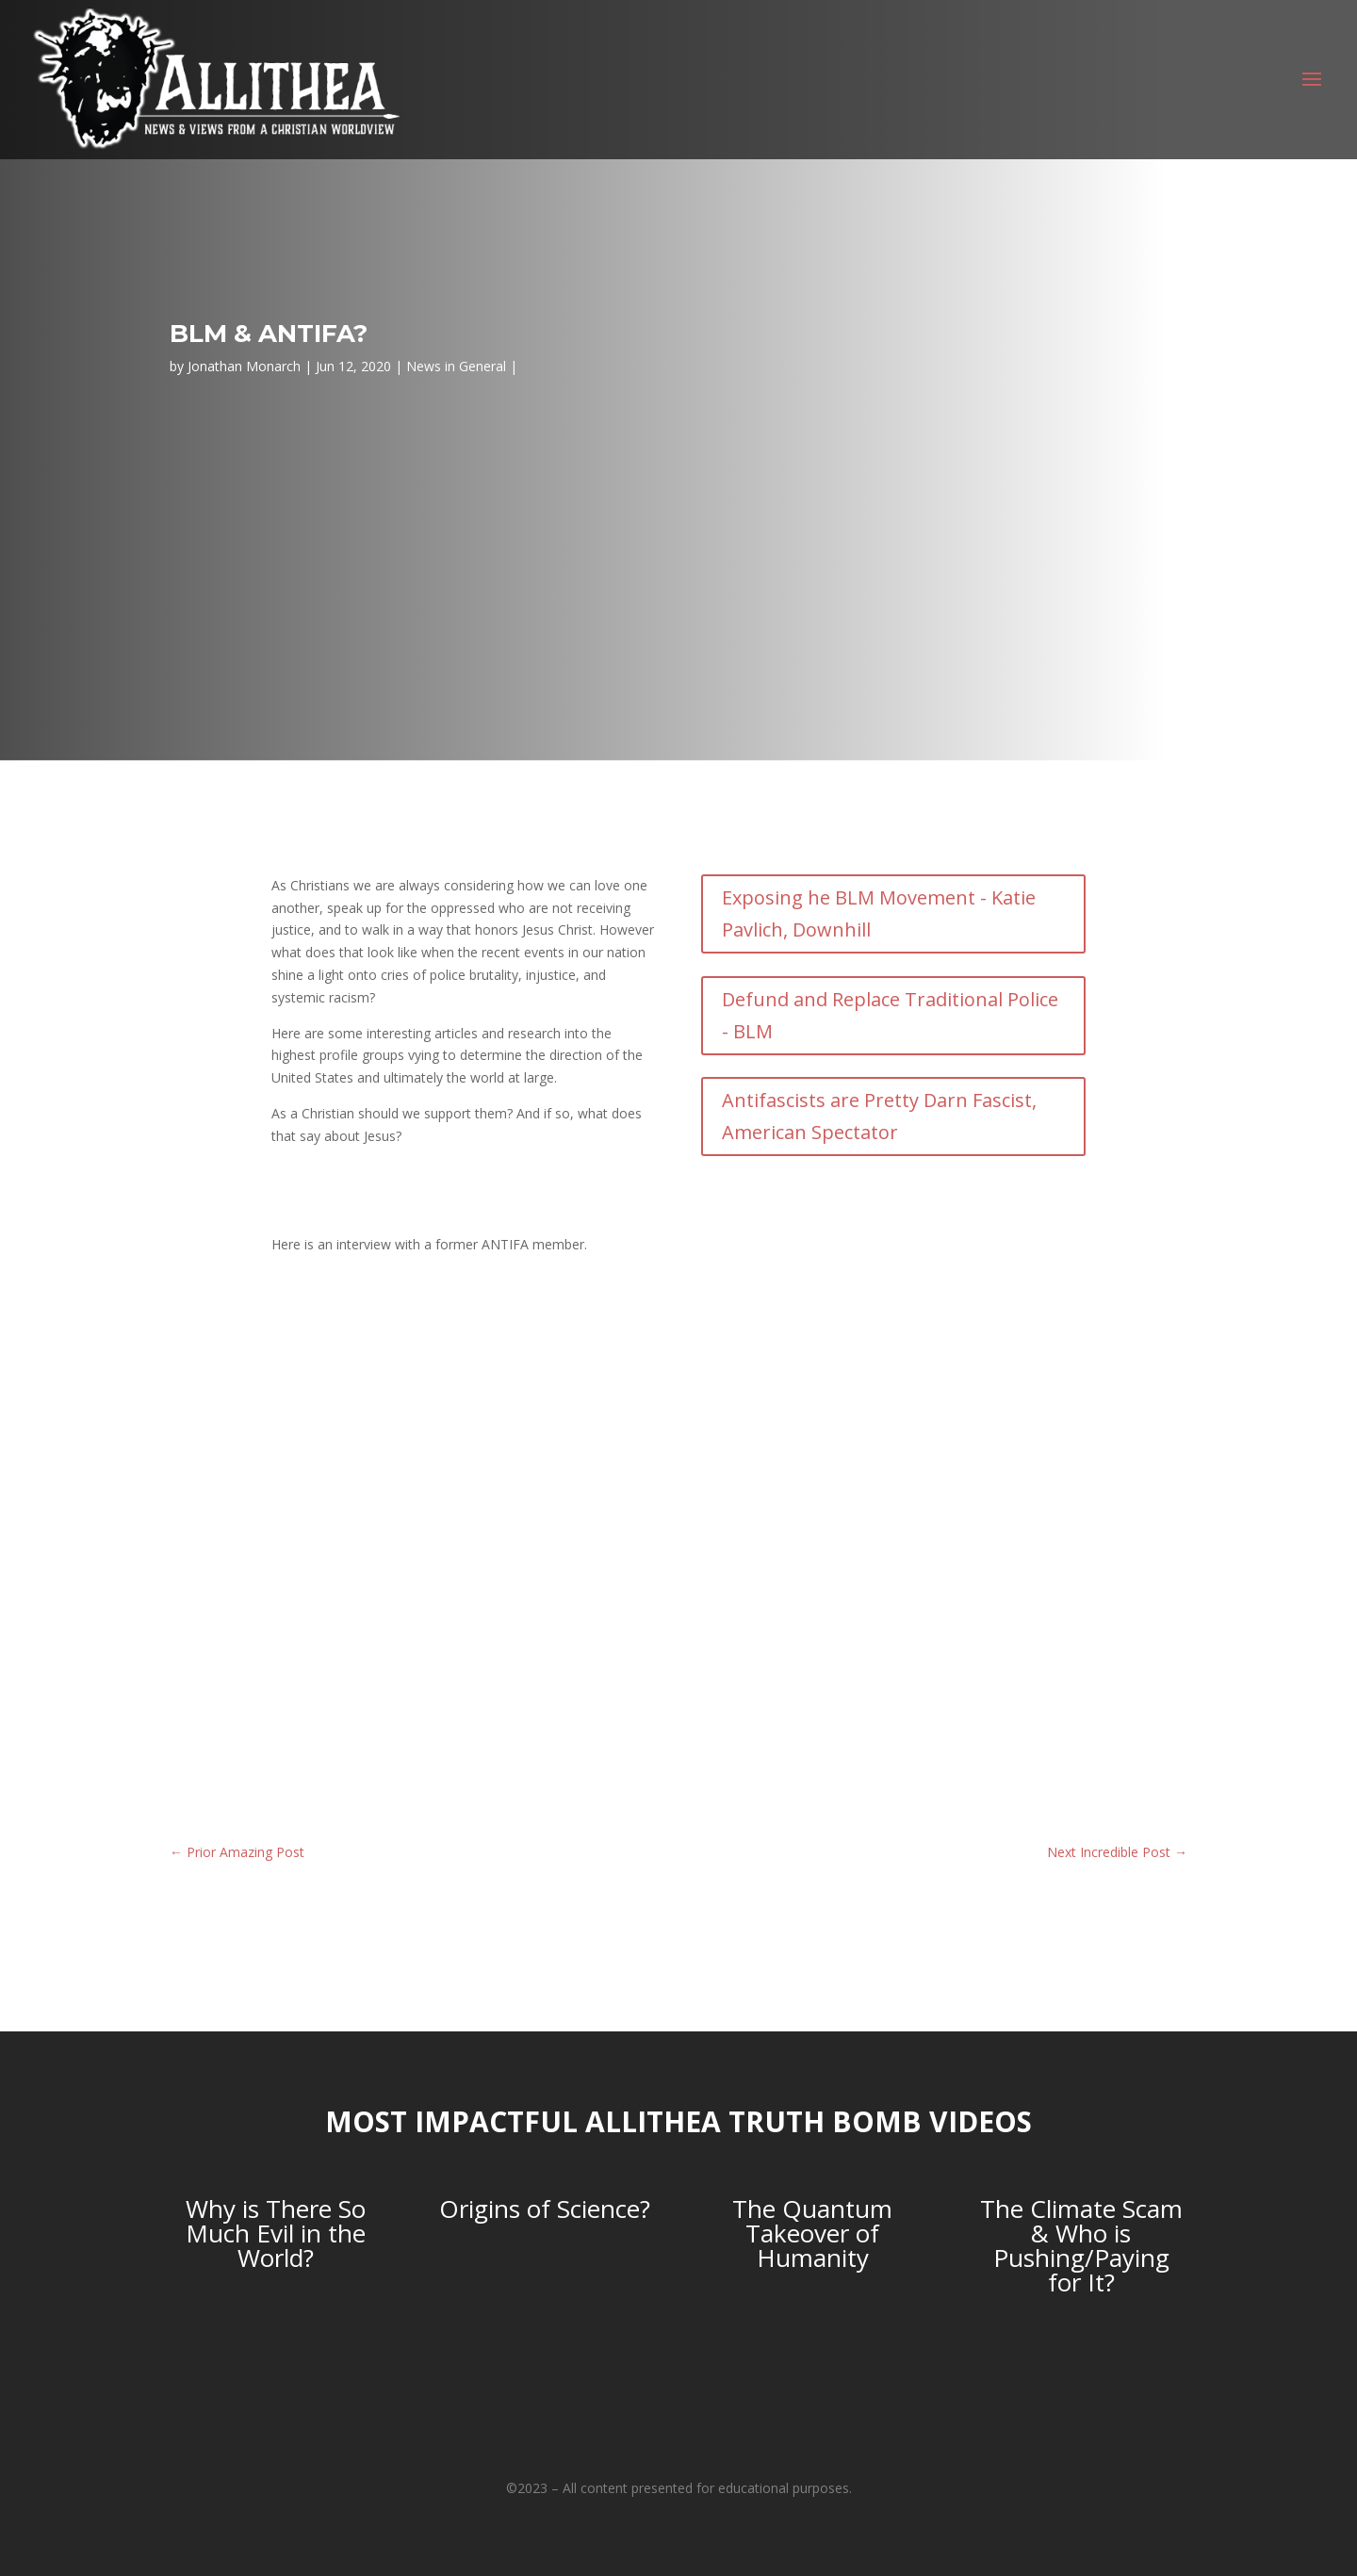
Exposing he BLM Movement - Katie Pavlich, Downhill (879, 913)
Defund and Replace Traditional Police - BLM (890, 1015)
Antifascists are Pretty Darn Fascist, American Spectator (879, 1116)
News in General (456, 366)
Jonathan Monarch (244, 366)
